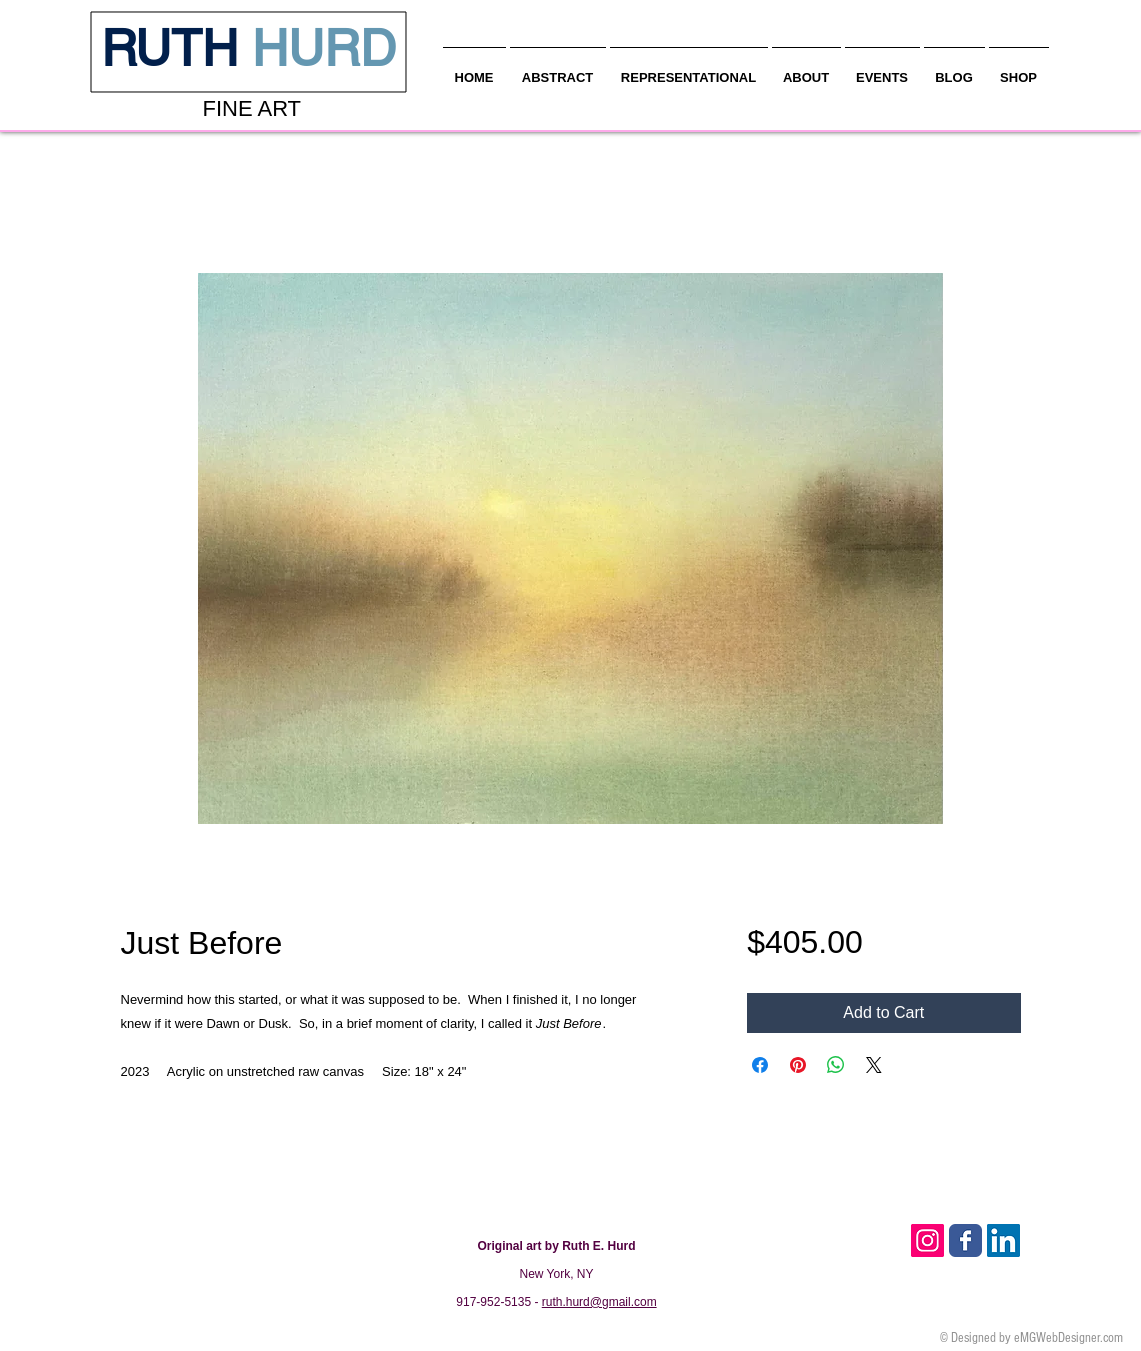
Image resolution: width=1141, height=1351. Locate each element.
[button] (806, 69)
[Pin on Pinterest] (798, 1065)
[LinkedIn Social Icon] (1003, 1240)
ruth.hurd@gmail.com (599, 1302)
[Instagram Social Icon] (927, 1240)
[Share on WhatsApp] (836, 1065)
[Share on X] (874, 1065)
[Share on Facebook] (760, 1065)
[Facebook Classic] (965, 1240)
